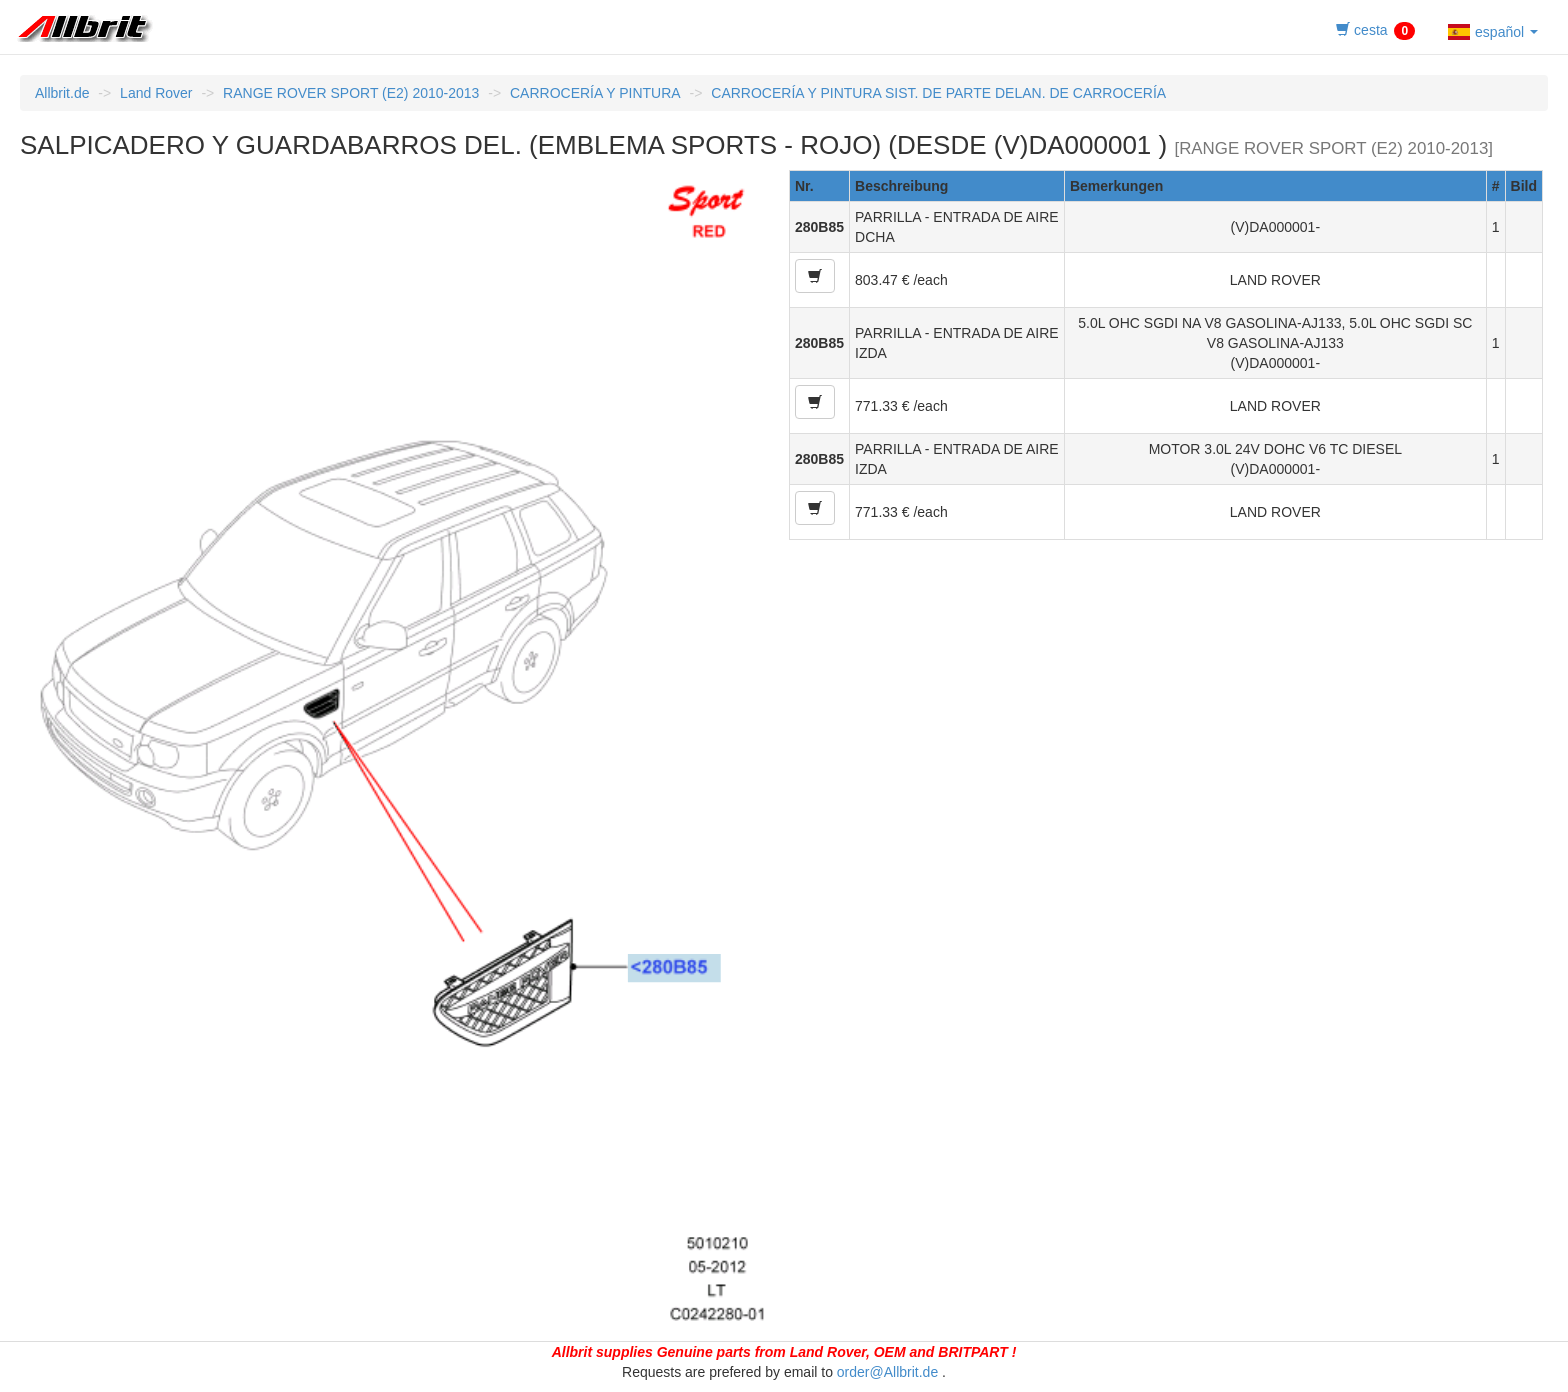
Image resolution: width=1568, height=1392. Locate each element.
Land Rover (156, 93)
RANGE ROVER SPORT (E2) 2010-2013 (351, 93)
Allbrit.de (62, 93)
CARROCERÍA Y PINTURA (595, 93)
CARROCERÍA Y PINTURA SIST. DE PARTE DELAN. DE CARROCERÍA (938, 93)
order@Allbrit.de (887, 1372)
